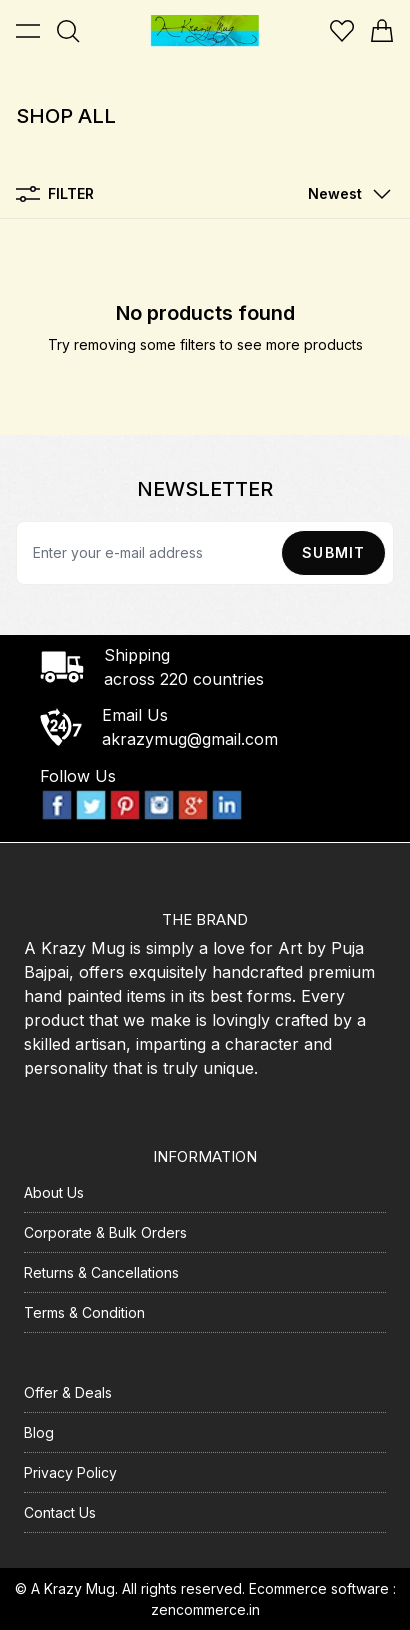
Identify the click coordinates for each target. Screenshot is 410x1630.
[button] (345, 194)
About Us (54, 1192)
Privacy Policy (70, 1472)
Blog (39, 1432)
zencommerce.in (205, 1609)
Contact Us (60, 1512)
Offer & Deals (68, 1392)
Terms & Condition (84, 1312)
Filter (55, 194)
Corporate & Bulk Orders (105, 1232)
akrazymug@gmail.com (190, 739)
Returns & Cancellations (101, 1272)
